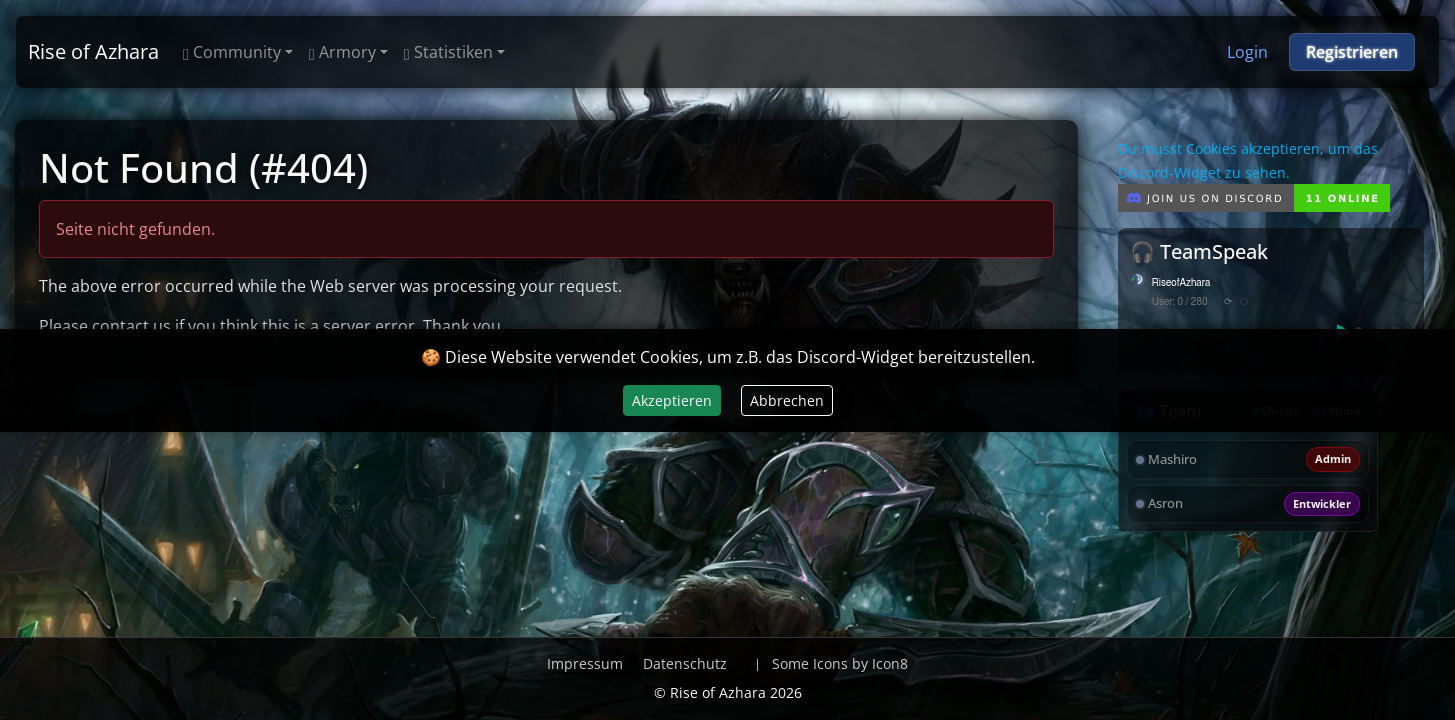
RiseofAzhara (1181, 283)
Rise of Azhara (93, 51)
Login (1247, 52)
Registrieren (1352, 52)
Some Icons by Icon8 (840, 663)
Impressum (585, 663)
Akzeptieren (672, 400)
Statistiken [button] (448, 52)
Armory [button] (342, 52)
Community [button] (232, 52)
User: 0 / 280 (1180, 302)
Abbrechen (787, 400)
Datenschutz (685, 663)
